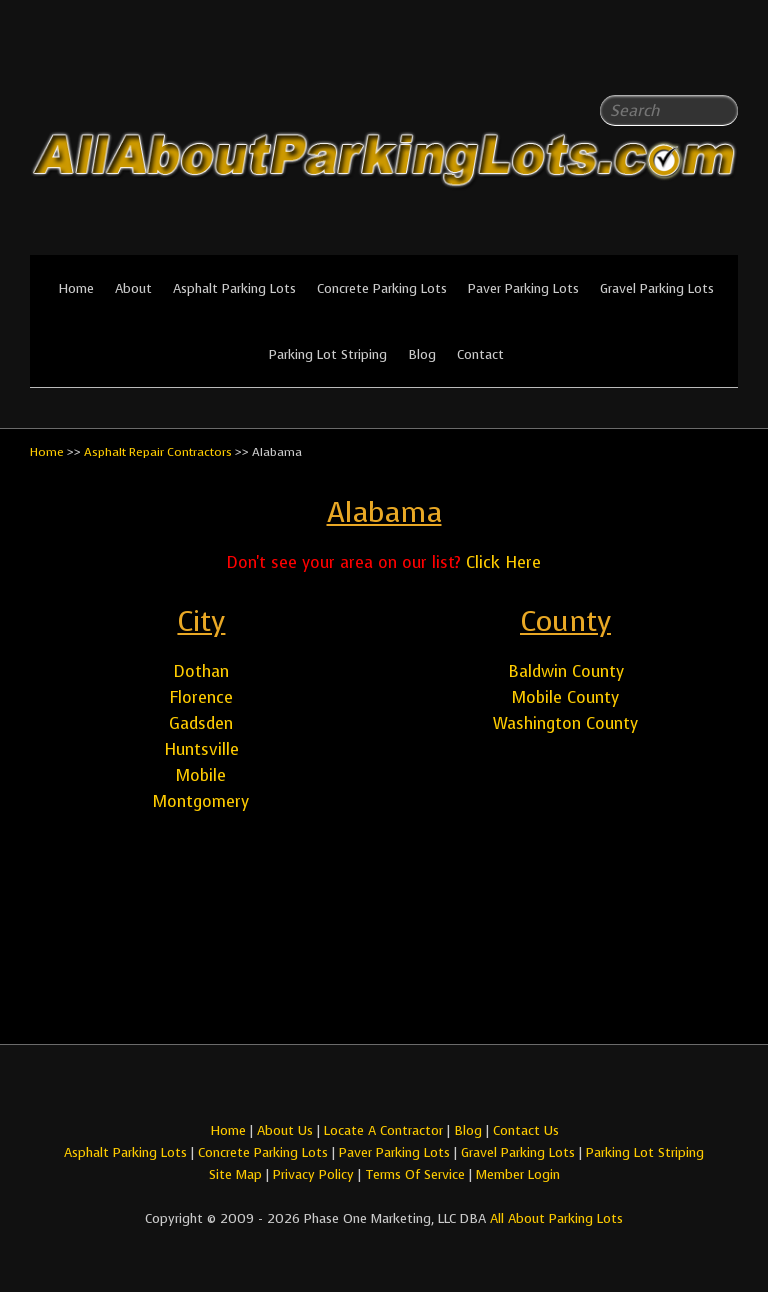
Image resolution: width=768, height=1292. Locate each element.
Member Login (518, 1174)
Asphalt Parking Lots (234, 288)
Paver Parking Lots (523, 288)
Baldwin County (566, 671)
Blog (422, 354)
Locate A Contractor (383, 1130)
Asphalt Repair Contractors (158, 452)
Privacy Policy (313, 1174)
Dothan (201, 671)
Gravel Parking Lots (657, 288)
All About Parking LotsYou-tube (723, 60)
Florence (201, 697)
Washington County (565, 723)
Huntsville (201, 749)
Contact (480, 354)
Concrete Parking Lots (382, 288)
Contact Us (526, 1130)
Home (76, 288)
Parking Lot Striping (328, 354)
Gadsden (201, 723)
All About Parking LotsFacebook (683, 60)
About (133, 288)
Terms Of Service (417, 1174)
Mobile (201, 775)
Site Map (235, 1174)
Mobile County (565, 697)
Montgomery (201, 801)
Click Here (503, 562)
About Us (285, 1130)
